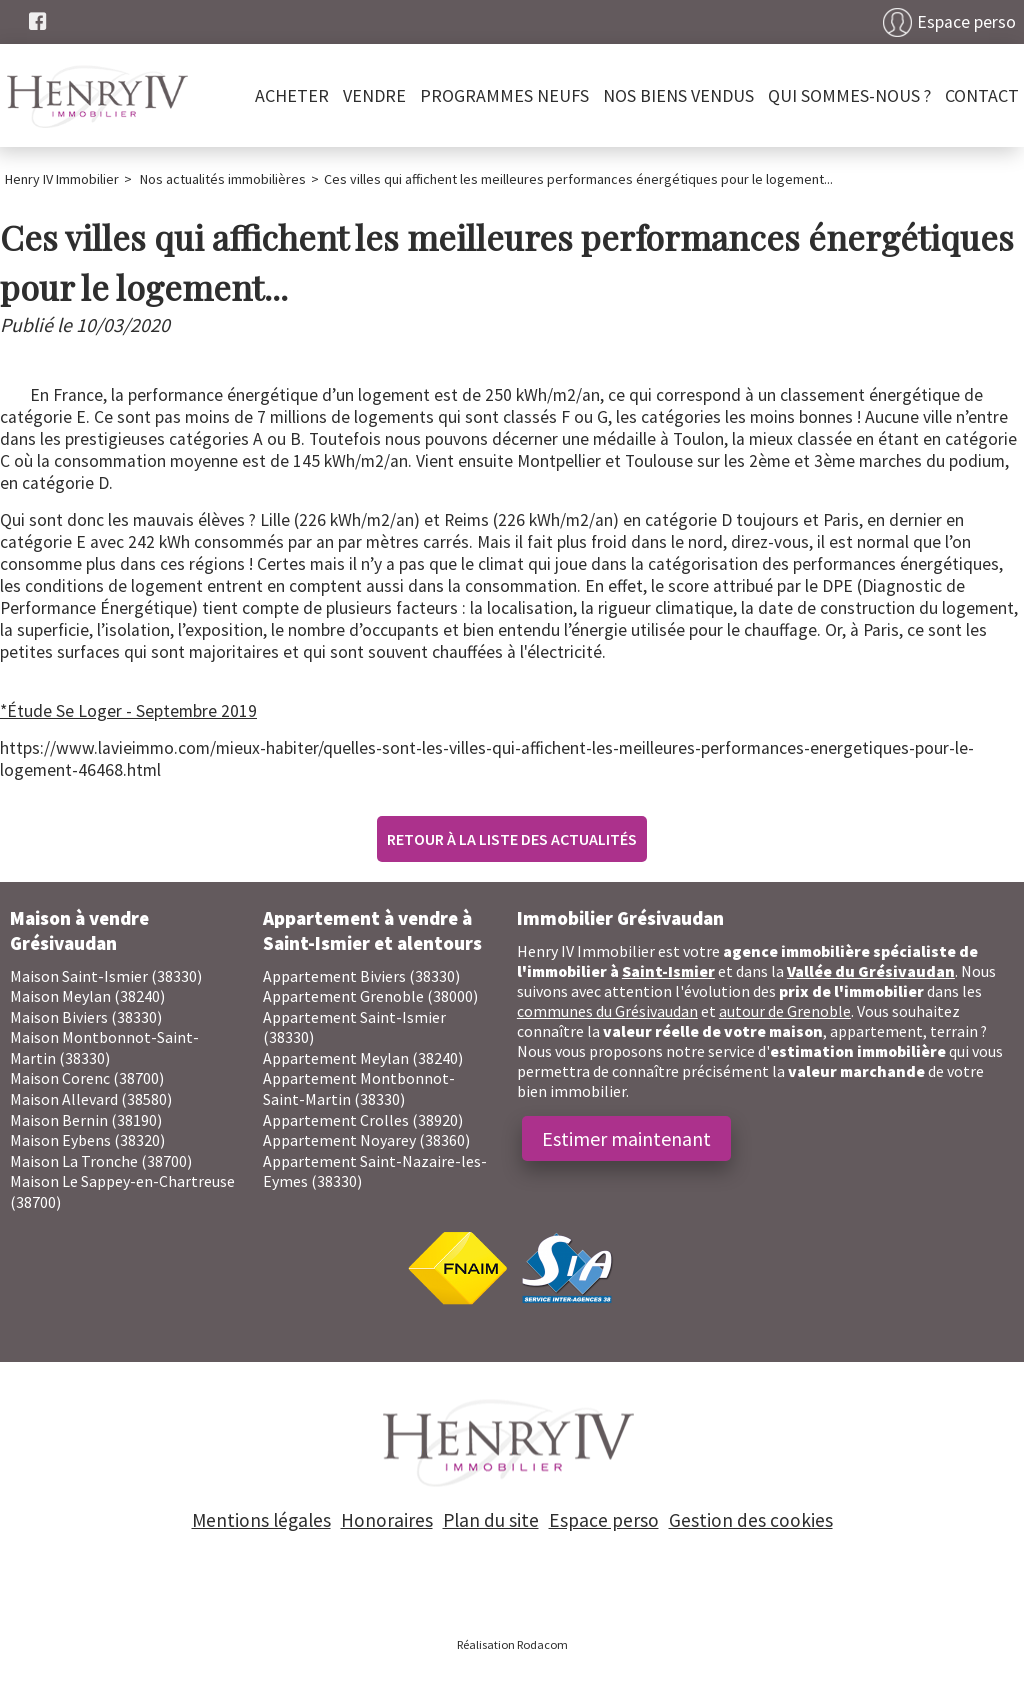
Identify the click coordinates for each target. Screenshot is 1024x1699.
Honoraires (387, 1520)
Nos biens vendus (678, 95)
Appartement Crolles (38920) (363, 1120)
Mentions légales (261, 1520)
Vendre (374, 95)
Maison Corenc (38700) (87, 1078)
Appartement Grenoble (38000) (370, 996)
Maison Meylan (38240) (87, 996)
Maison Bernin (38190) (86, 1120)
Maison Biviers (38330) (86, 1017)
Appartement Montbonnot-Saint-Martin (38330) (359, 1088)
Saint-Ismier (668, 971)
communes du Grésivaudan (607, 1011)
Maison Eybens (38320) (87, 1140)
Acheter (292, 95)
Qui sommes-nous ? (849, 95)
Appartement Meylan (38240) (363, 1058)
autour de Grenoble (785, 1011)
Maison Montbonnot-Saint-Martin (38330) (104, 1047)
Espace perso (966, 22)
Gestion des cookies (751, 1520)
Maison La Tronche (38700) (101, 1161)
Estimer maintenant (626, 1138)
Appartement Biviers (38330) (361, 976)
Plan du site (491, 1520)
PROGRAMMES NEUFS (504, 95)
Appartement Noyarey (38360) (366, 1140)
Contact (982, 95)
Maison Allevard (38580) (91, 1099)
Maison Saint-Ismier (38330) (106, 976)
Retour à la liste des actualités (512, 839)
